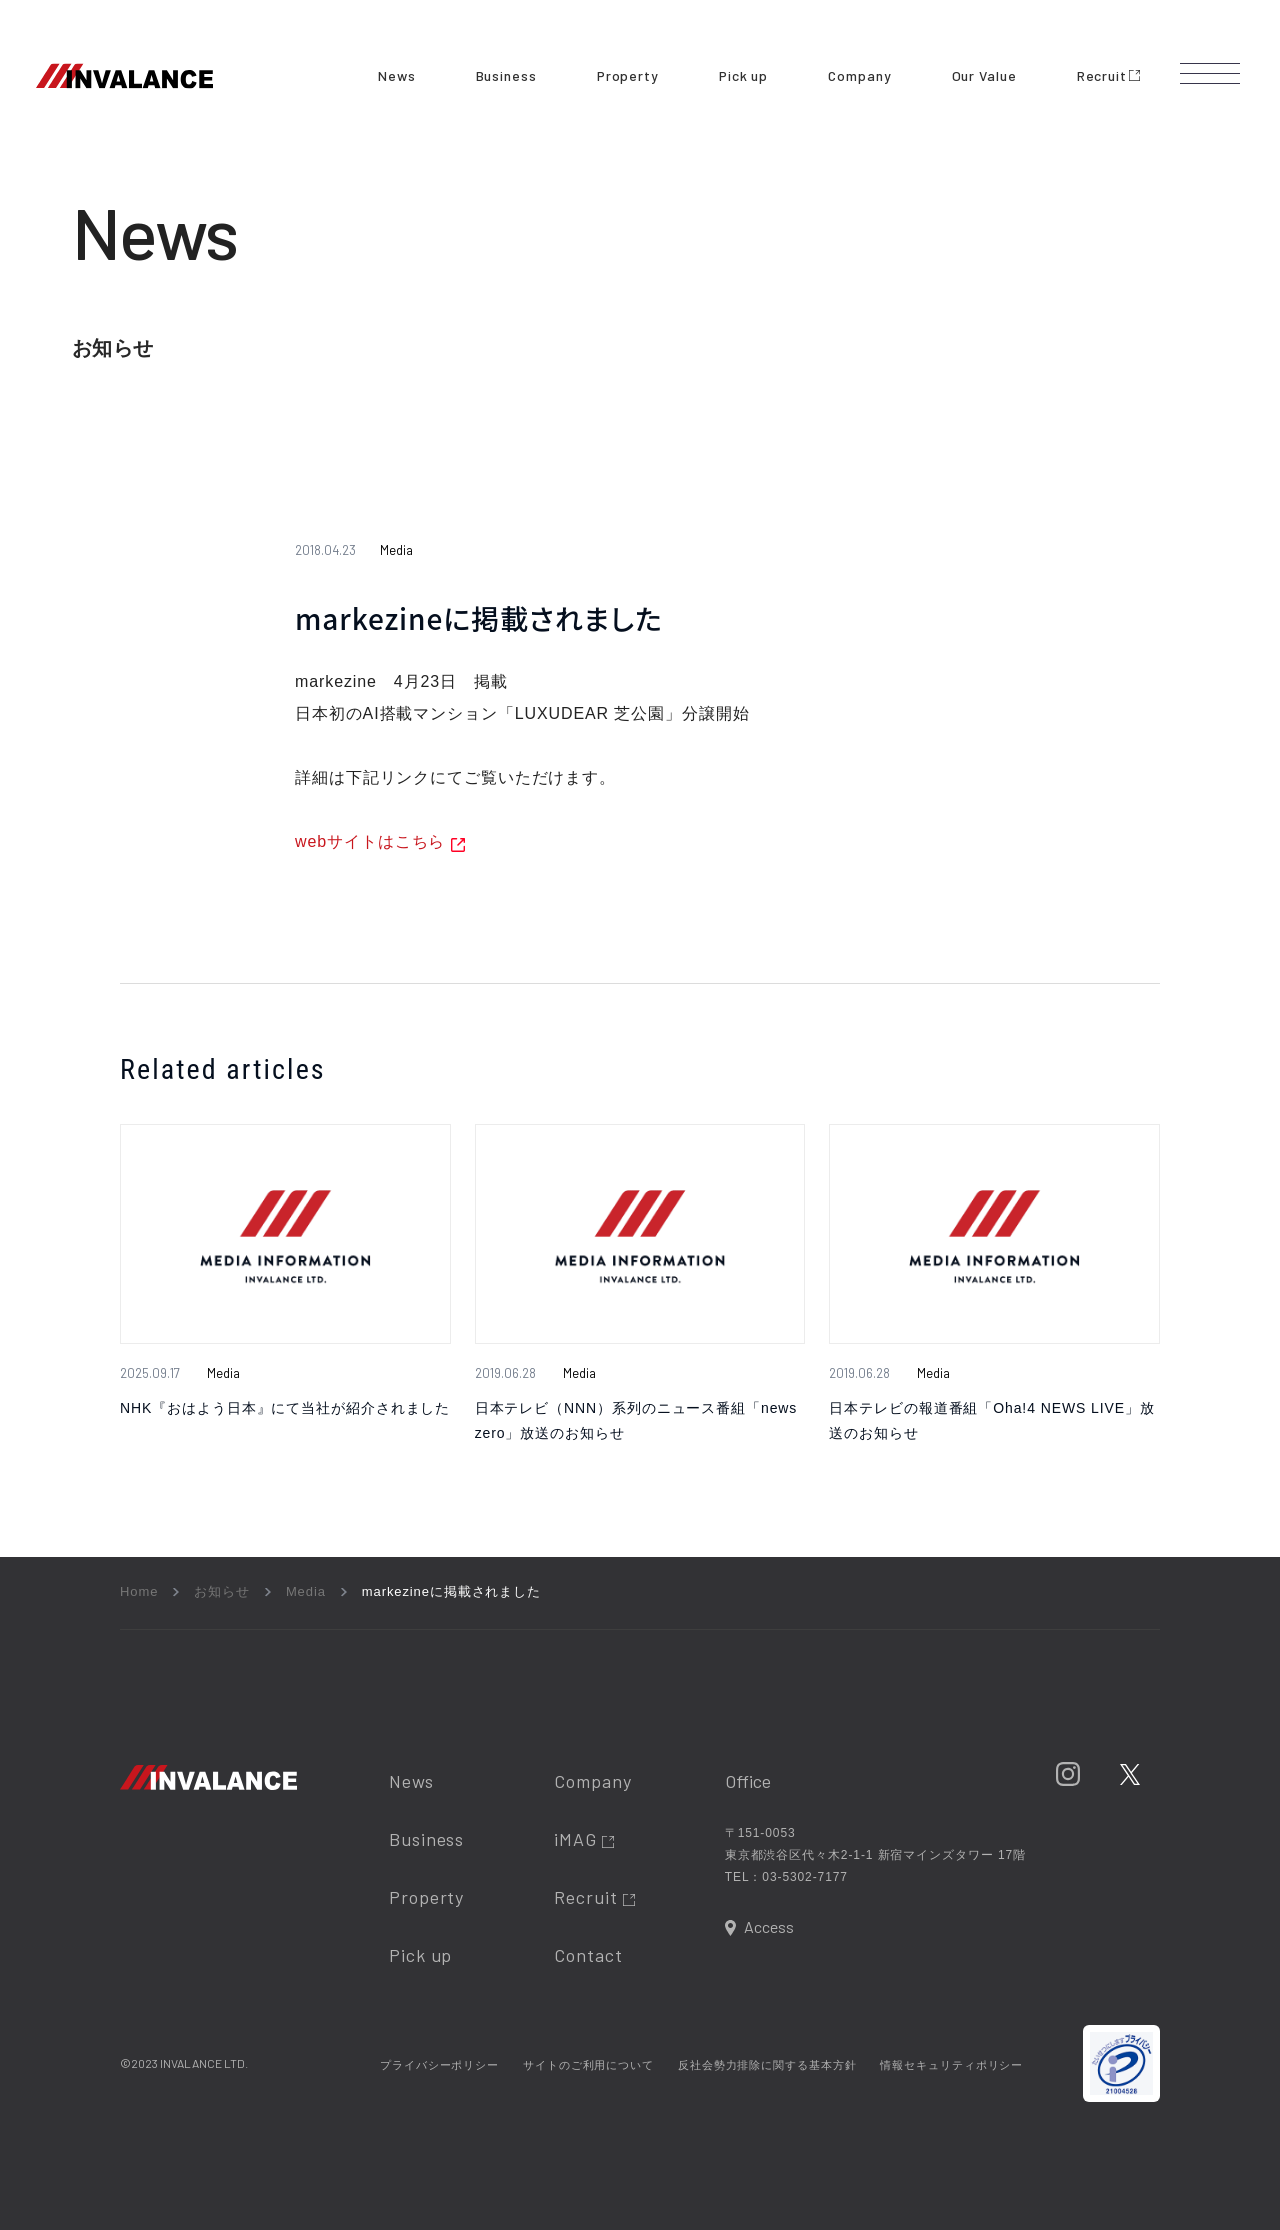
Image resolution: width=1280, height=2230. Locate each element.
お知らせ (222, 1591)
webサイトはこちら (370, 841)
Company (859, 75)
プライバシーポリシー (439, 2065)
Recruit (1108, 75)
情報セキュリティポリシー (951, 2065)
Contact (588, 1955)
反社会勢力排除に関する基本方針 (767, 2065)
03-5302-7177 (805, 1877)
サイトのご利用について (588, 2065)
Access (769, 1926)
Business (506, 75)
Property (628, 75)
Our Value (984, 75)
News (397, 75)
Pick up (743, 75)
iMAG (584, 1839)
